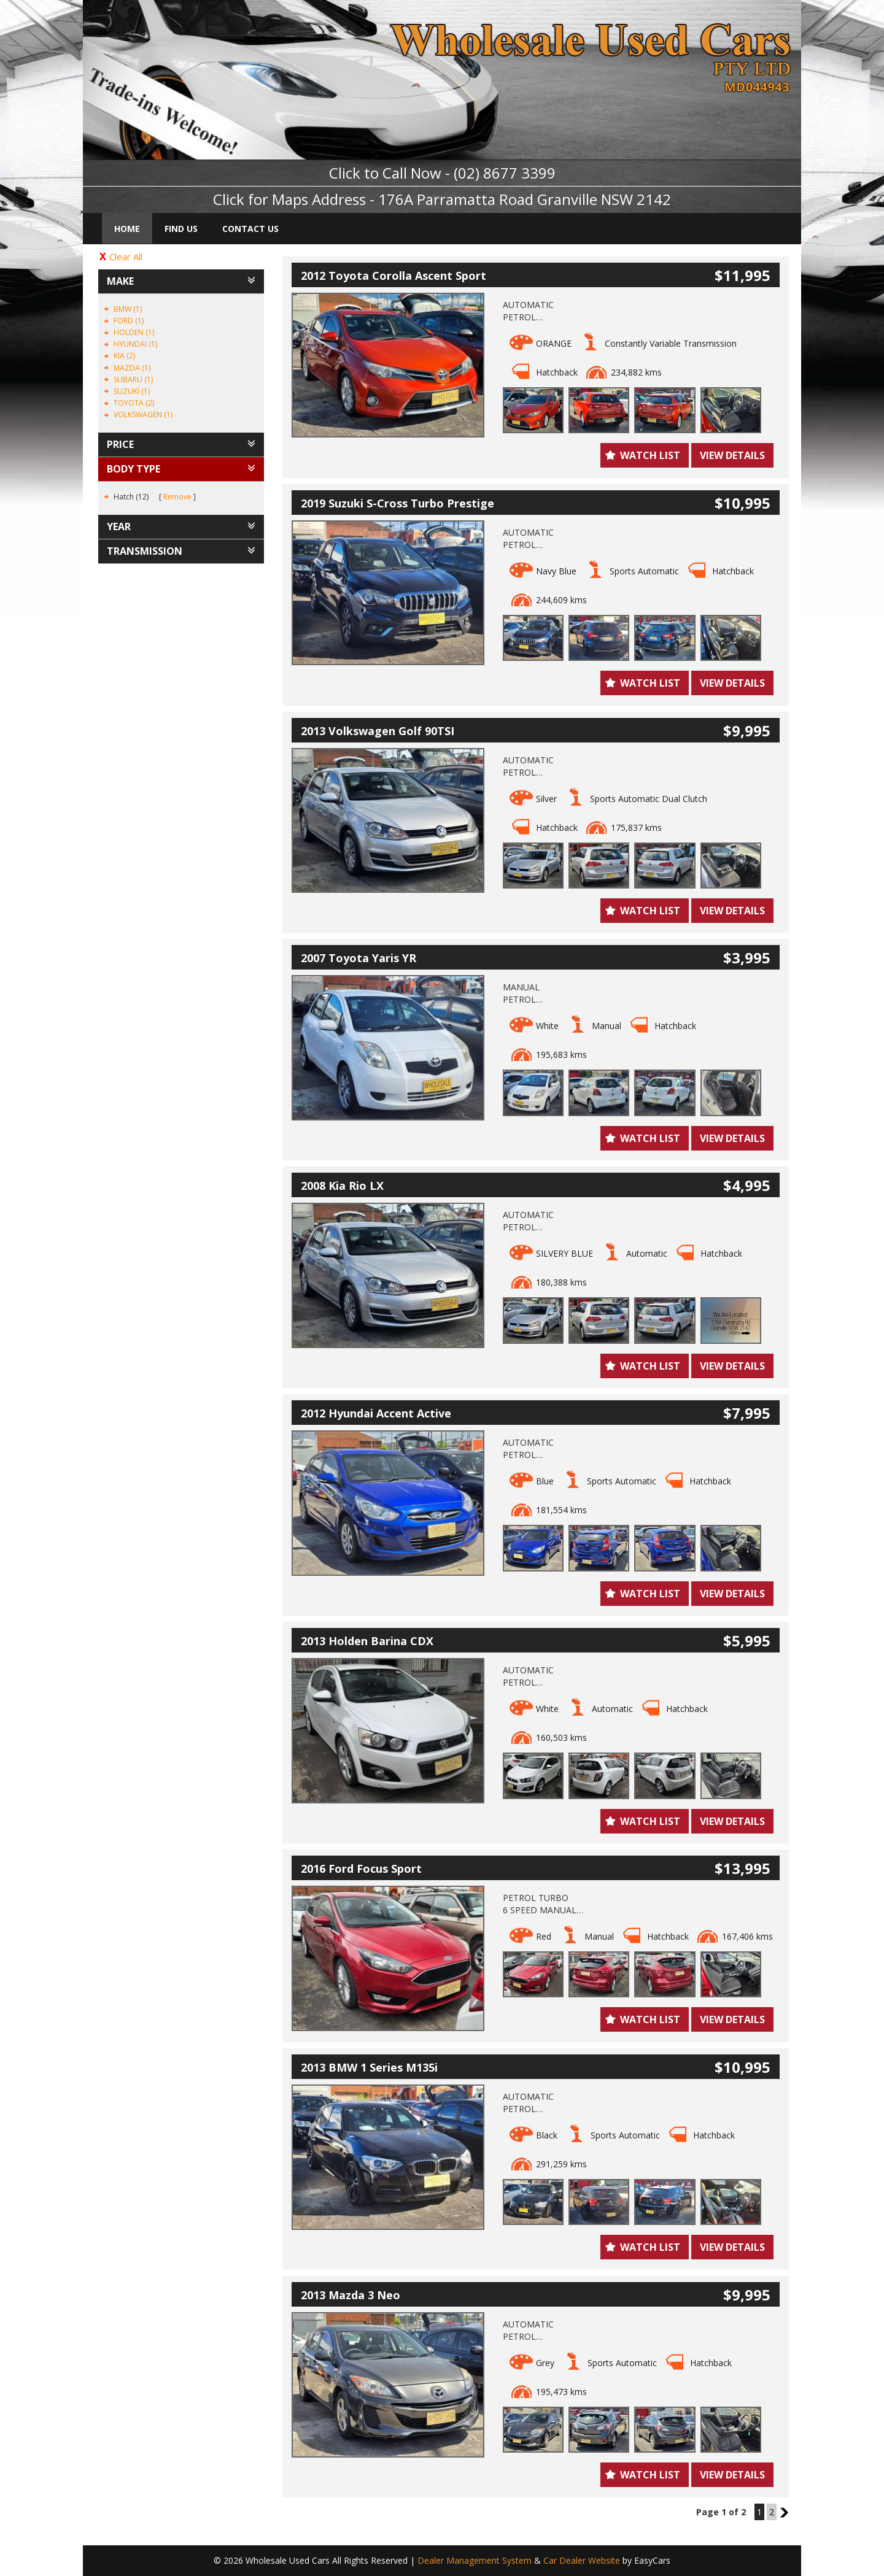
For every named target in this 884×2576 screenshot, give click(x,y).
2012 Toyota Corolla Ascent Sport (393, 275)
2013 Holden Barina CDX (367, 1641)
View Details (732, 455)
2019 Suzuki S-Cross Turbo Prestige (397, 503)
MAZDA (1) (132, 368)
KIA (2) (124, 355)
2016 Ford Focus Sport (361, 1868)
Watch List (650, 455)
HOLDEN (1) (134, 332)
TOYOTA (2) (134, 403)
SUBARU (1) (133, 379)
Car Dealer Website (581, 2560)
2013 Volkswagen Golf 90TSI (377, 731)
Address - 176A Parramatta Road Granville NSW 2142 (491, 199)
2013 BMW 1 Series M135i (369, 2067)
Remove (177, 497)
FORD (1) (129, 320)
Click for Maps (260, 199)
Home (127, 228)
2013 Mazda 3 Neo (350, 2295)
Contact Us (250, 228)
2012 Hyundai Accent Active (376, 1413)
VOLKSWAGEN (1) (143, 414)
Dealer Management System (474, 2560)
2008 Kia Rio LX (342, 1185)
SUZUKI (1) (132, 391)
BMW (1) (128, 309)
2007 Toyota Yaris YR (358, 958)
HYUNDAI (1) (135, 344)
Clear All (125, 256)
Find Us (181, 228)
